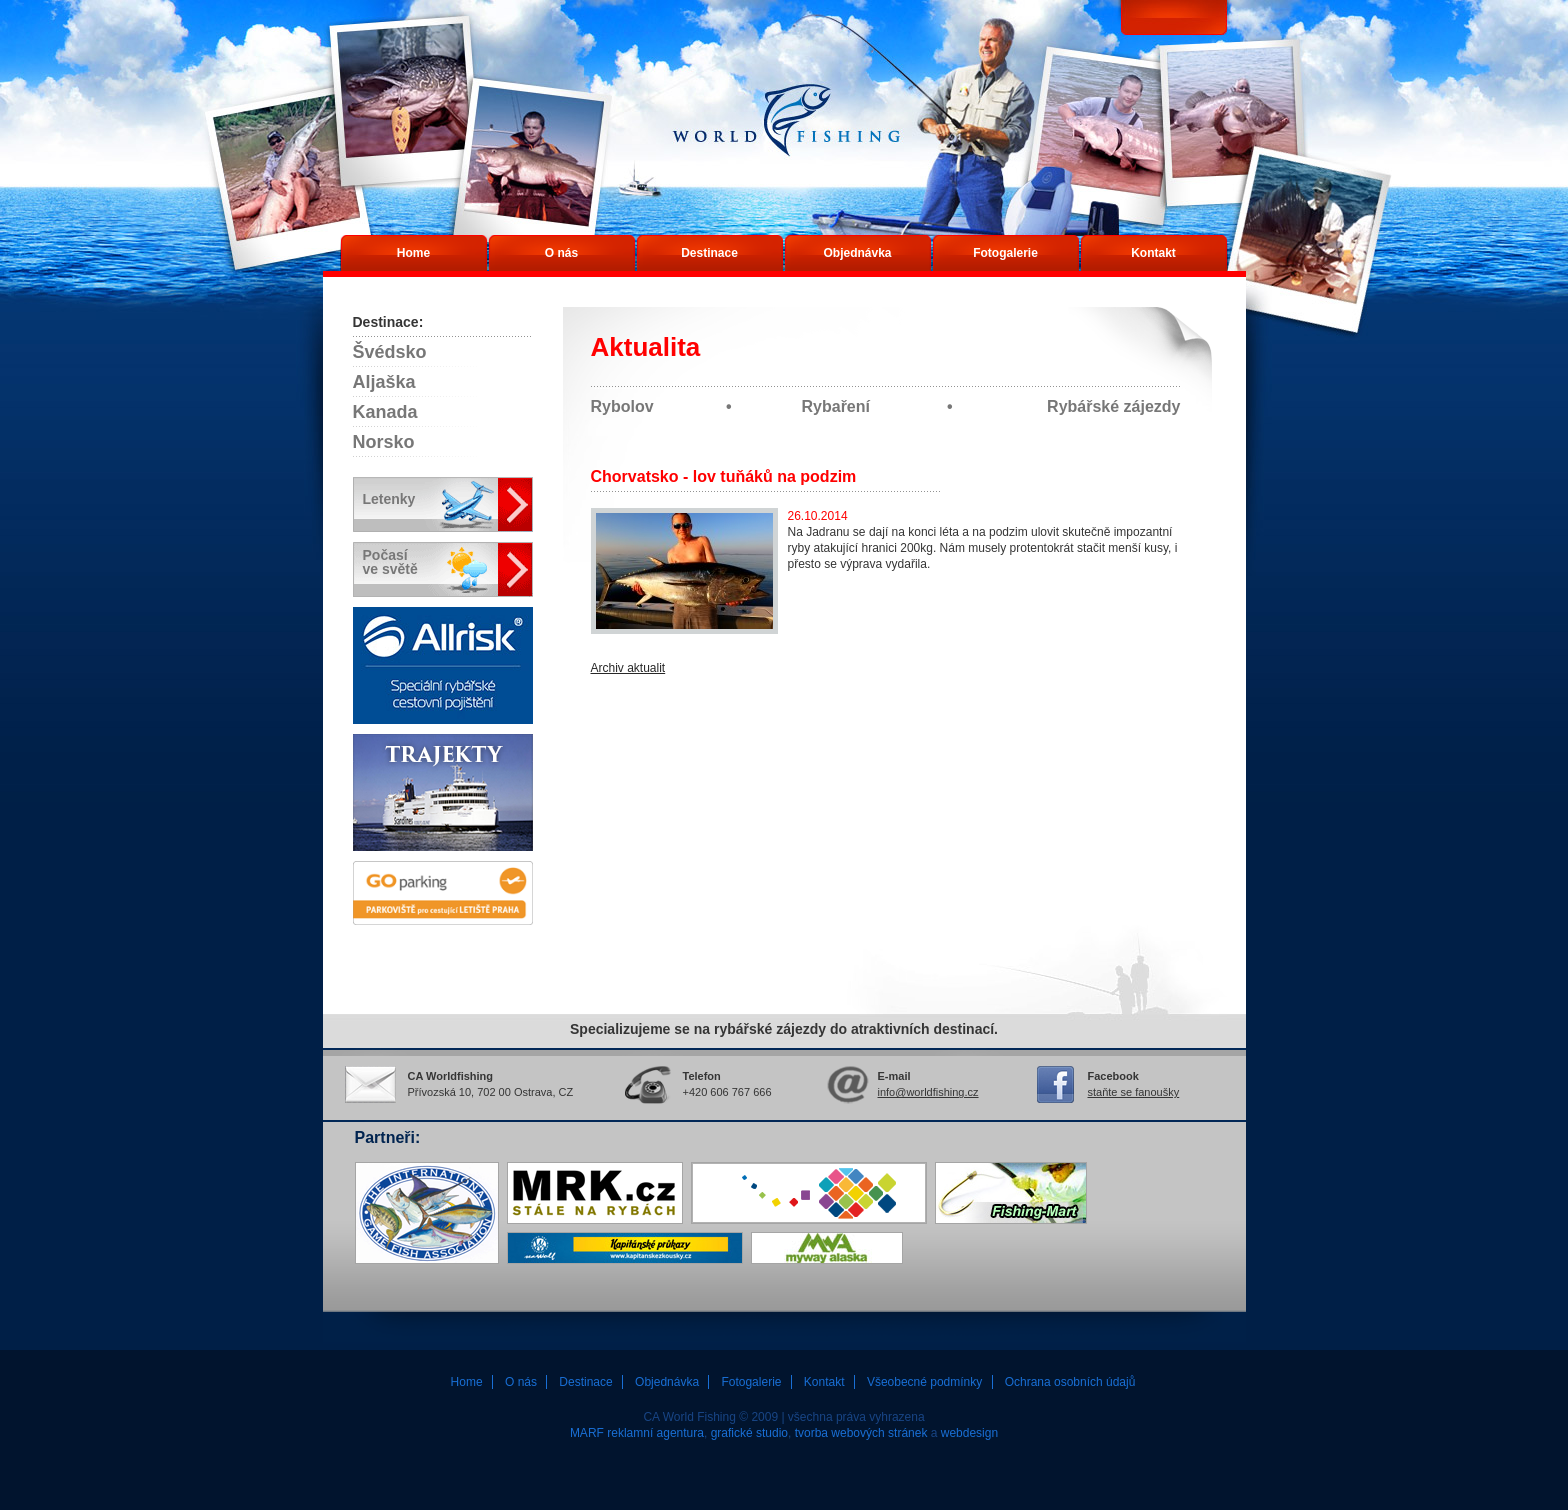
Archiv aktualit (628, 668)
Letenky (389, 499)
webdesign (969, 1433)
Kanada (385, 412)
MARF (587, 1433)
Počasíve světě (390, 562)
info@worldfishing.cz (928, 1092)
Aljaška (384, 382)
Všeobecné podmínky (924, 1382)
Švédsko (390, 352)
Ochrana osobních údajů (1070, 1382)
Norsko (384, 442)
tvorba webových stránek (861, 1433)
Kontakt (1153, 253)
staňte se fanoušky (1134, 1092)
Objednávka (857, 253)
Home (413, 253)
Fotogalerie (1005, 253)
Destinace (709, 253)
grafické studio (749, 1433)
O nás (561, 253)
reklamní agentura (655, 1433)
